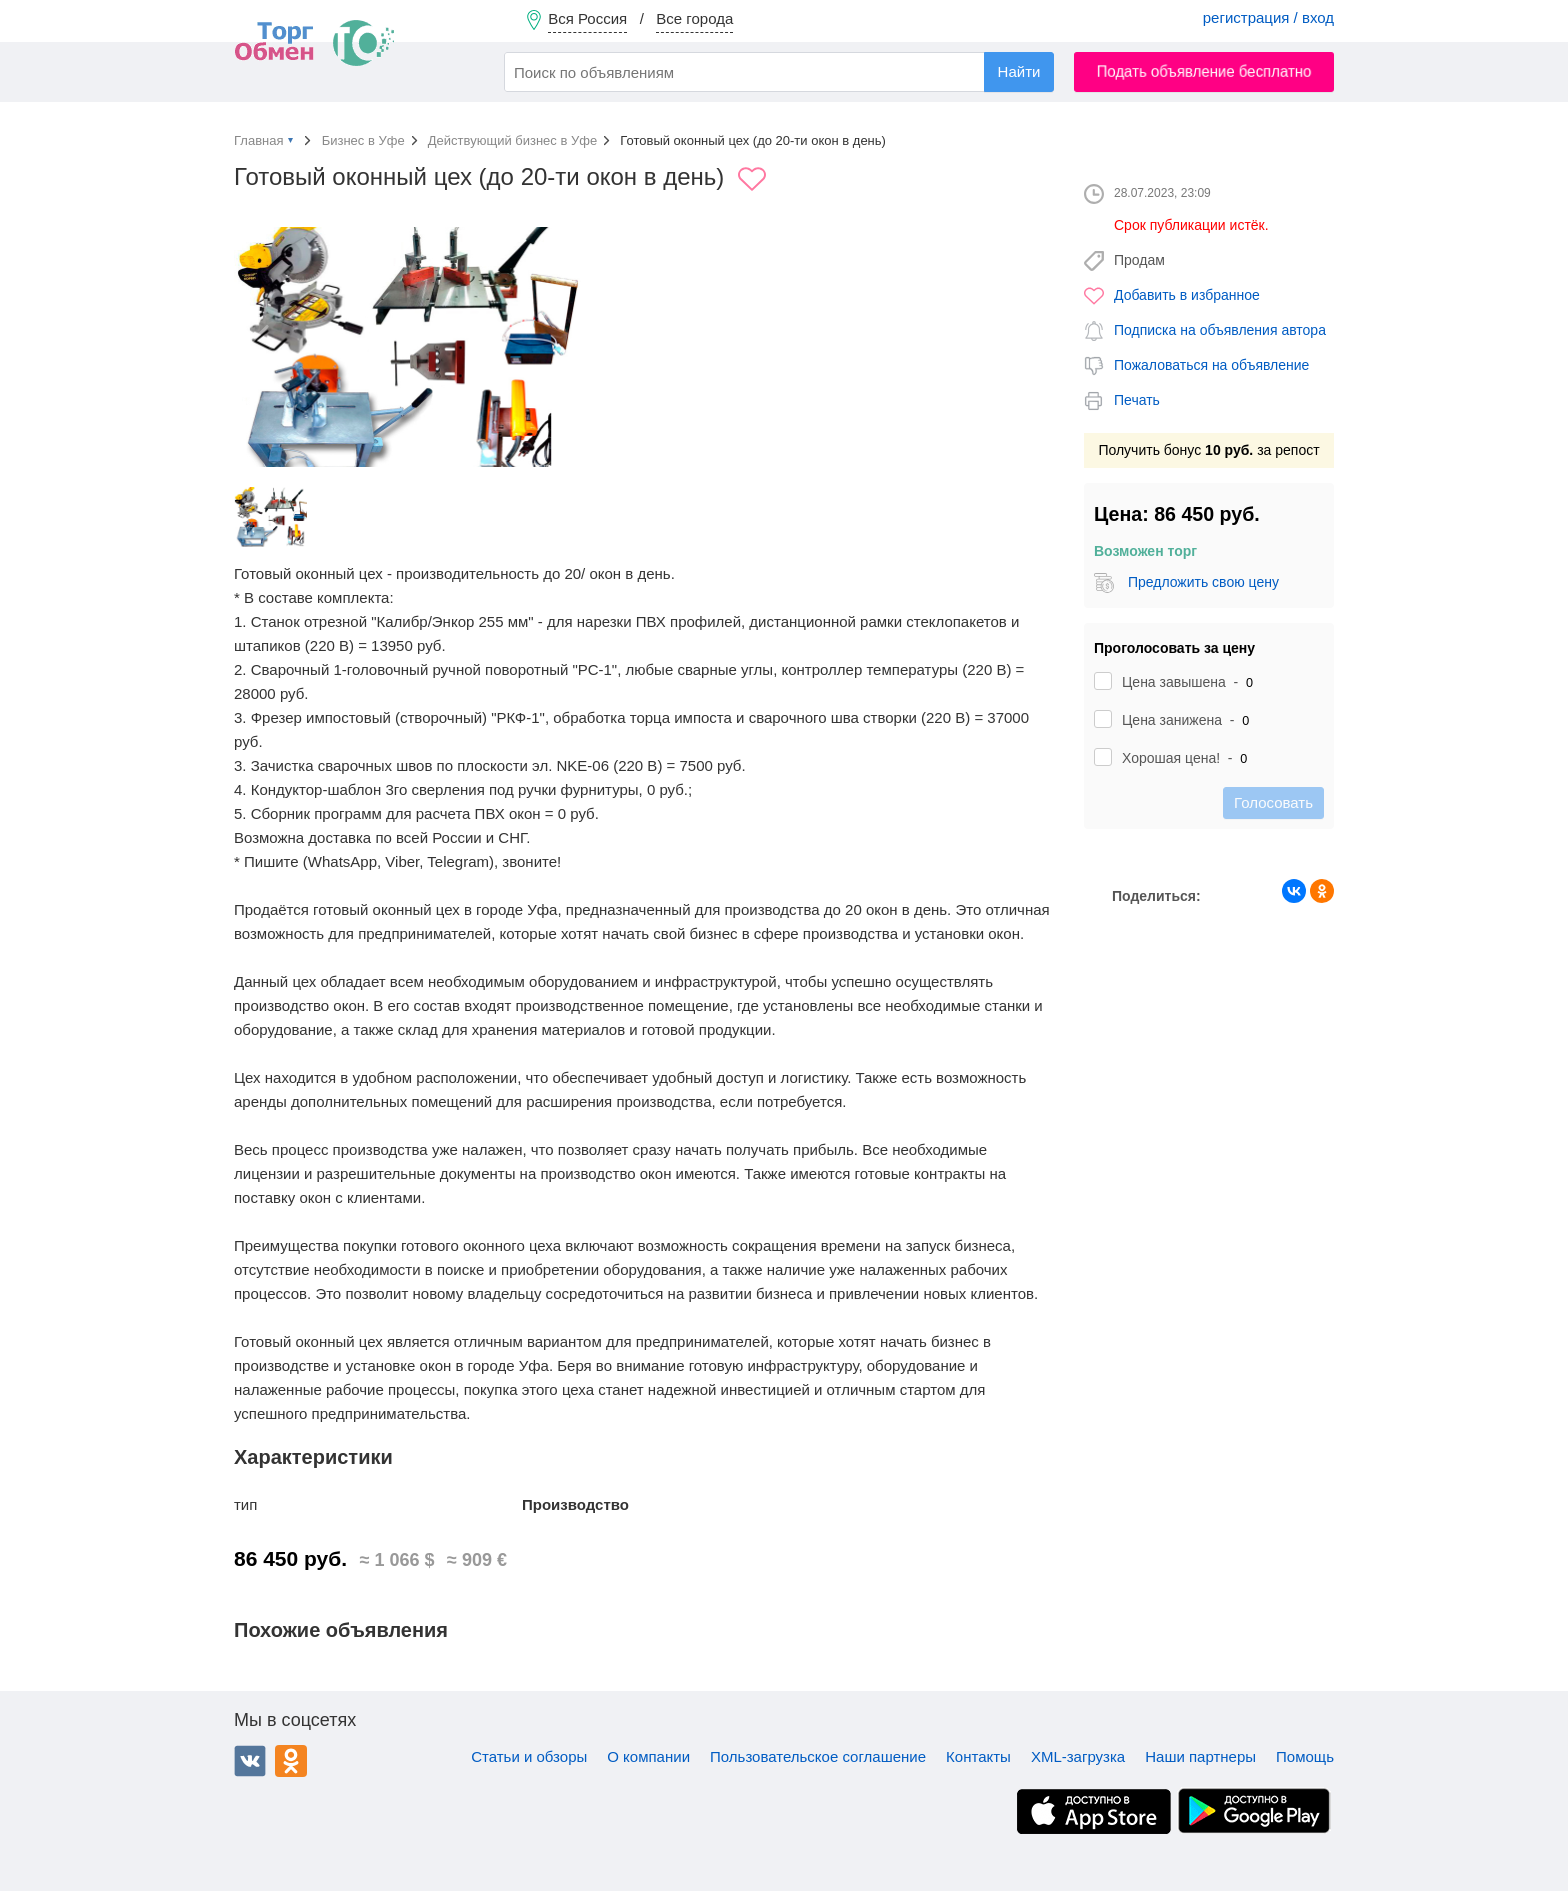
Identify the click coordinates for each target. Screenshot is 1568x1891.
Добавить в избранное (1187, 295)
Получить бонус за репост (1208, 450)
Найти (1019, 71)
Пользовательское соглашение (818, 1756)
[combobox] (779, 72)
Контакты (978, 1756)
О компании (648, 1756)
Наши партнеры (1200, 1756)
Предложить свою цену (1203, 582)
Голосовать (1273, 802)
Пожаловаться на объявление (1211, 365)
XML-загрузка (1078, 1756)
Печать (1137, 400)
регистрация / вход (1268, 17)
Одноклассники (291, 1761)
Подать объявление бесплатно (1204, 71)
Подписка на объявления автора (1220, 330)
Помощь (1305, 1756)
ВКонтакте (250, 1761)
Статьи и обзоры (529, 1756)
